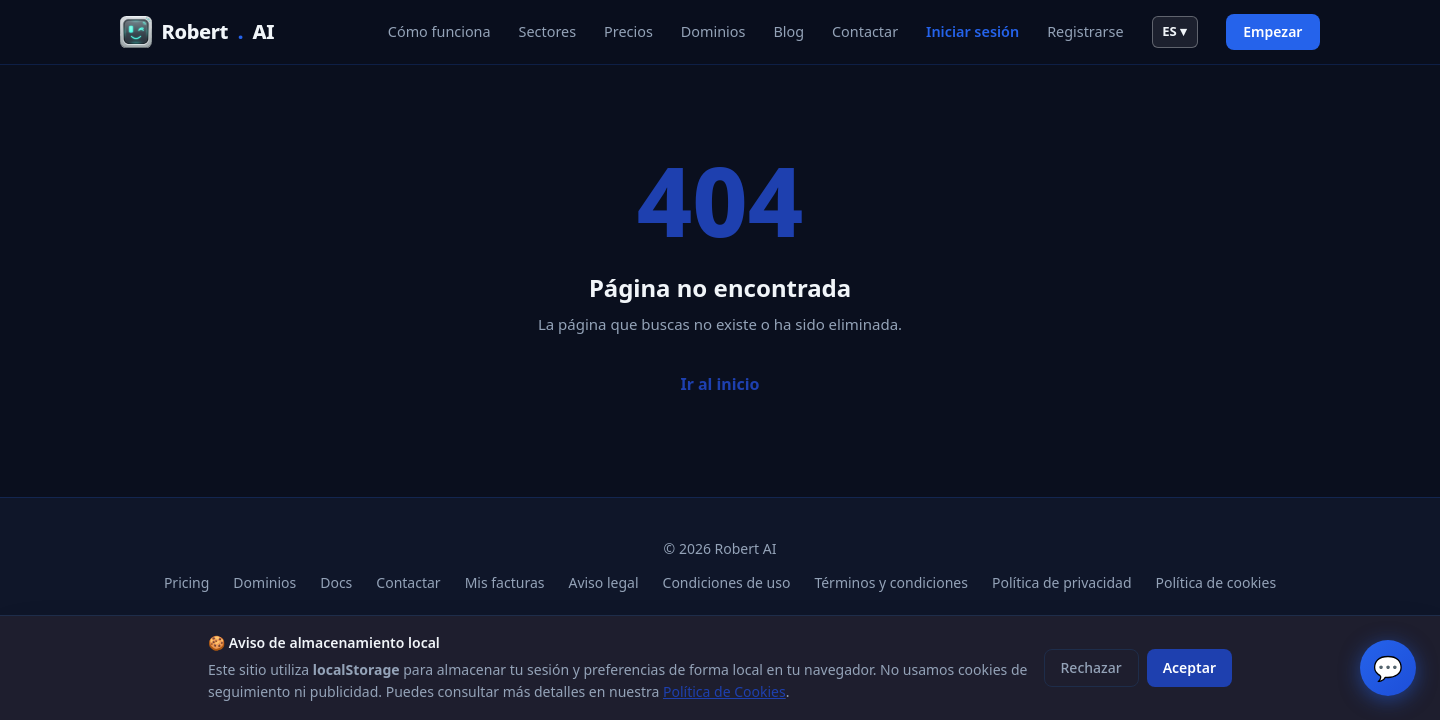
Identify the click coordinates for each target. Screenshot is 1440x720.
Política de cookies (1216, 582)
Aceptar (1189, 667)
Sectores (548, 31)
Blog (788, 31)
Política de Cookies (724, 691)
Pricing (186, 582)
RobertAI (197, 32)
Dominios (713, 31)
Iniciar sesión (972, 31)
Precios (628, 31)
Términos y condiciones (891, 582)
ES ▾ (1174, 31)
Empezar (1272, 31)
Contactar (865, 31)
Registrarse (1085, 31)
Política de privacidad (1062, 582)
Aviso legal (603, 582)
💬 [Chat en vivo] (1388, 667)
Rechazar (1091, 667)
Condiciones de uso (727, 582)
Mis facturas (505, 582)
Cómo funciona (439, 31)
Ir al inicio (719, 384)
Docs (336, 582)
